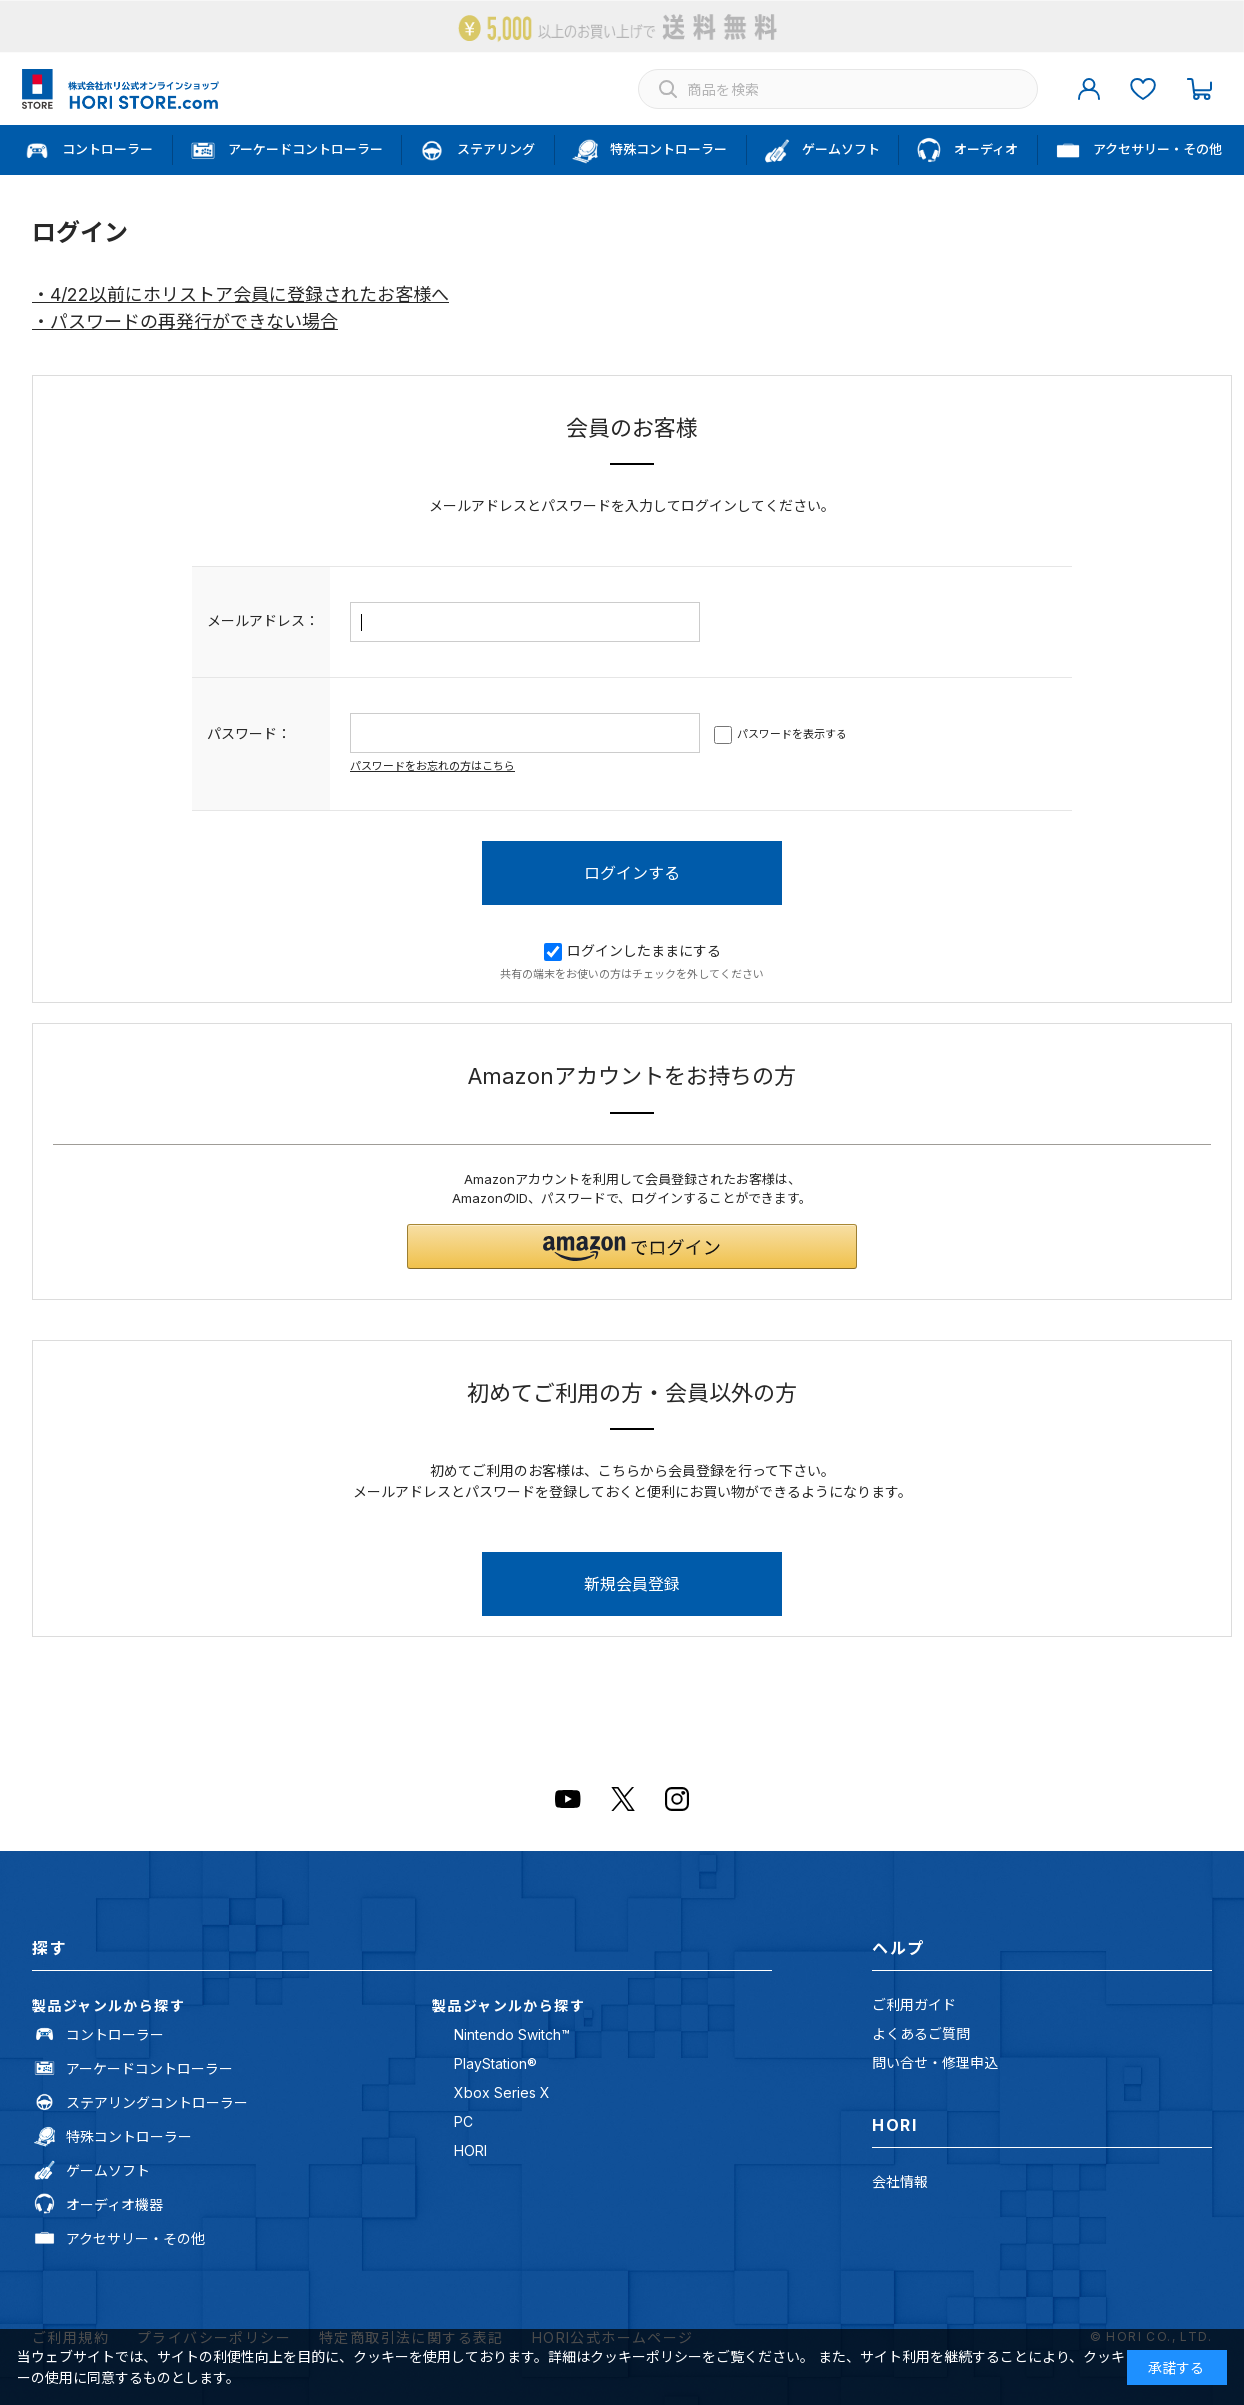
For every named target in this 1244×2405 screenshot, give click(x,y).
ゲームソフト (108, 2170)
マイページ (1089, 89)
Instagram (677, 1799)
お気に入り (1143, 89)
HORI (470, 2150)
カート (1199, 89)
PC (463, 2121)
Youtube (568, 1799)
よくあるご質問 (921, 2033)
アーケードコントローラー (149, 2068)
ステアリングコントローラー (157, 2102)
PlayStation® (495, 2063)
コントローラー (115, 2034)
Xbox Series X (502, 2092)
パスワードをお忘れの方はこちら (432, 766)
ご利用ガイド (914, 2004)
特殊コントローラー (129, 2136)
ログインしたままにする (632, 950)
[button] (632, 1246)
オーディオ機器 (114, 2204)
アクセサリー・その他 (135, 2238)
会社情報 (900, 2181)
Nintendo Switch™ (512, 2034)
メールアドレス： (263, 620)
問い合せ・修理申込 (935, 2062)
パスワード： (249, 733)
